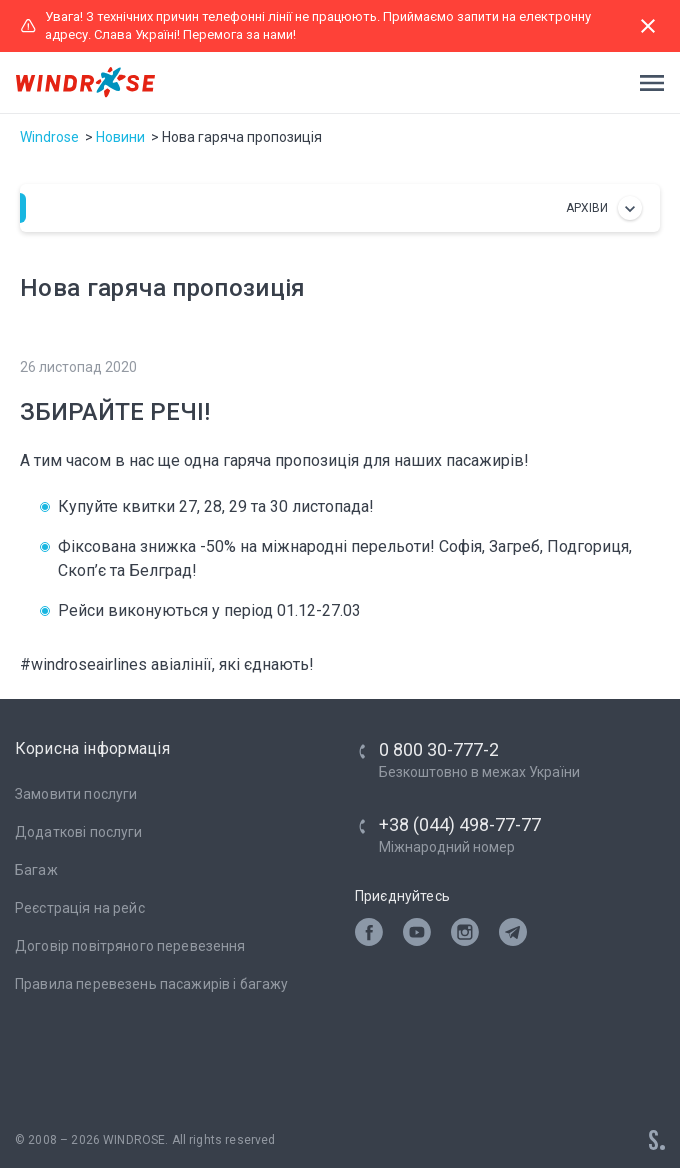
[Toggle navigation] (646, 83)
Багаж (36, 870)
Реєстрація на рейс (80, 908)
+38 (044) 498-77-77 (460, 824)
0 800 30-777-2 (439, 749)
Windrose (49, 137)
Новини (120, 137)
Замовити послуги (76, 794)
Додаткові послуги (79, 832)
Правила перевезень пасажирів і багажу (152, 984)
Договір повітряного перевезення (130, 946)
